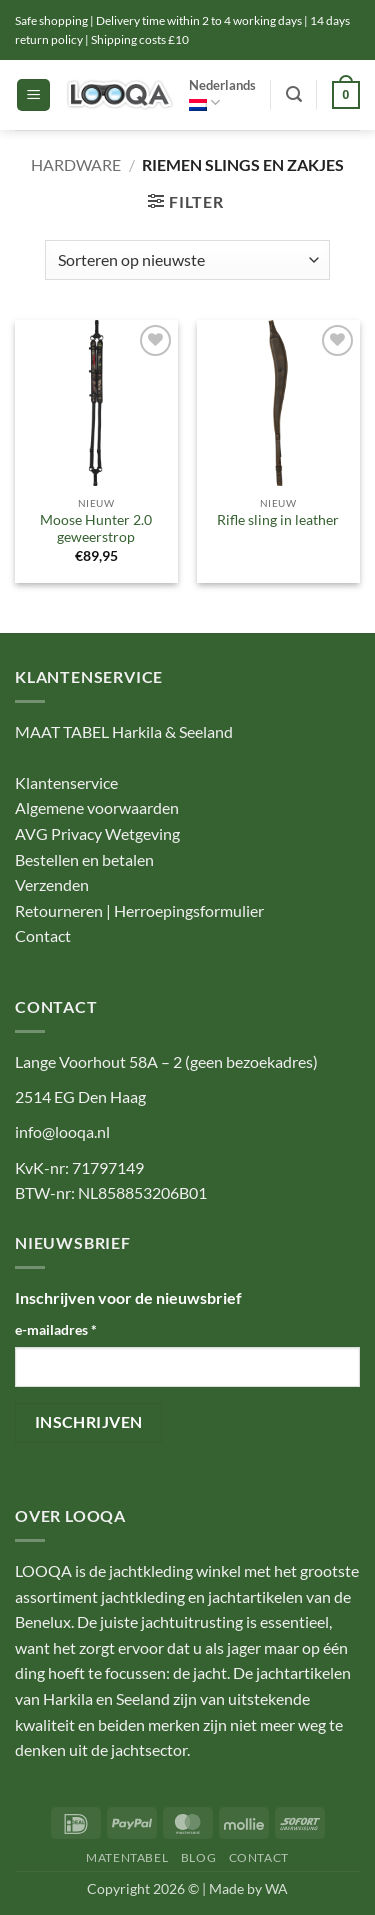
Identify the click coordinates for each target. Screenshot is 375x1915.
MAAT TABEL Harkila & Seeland (124, 731)
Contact (43, 935)
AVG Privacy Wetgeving (97, 833)
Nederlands (222, 94)
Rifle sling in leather (278, 520)
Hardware (76, 164)
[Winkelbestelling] (187, 260)
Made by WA (248, 1888)
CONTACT (259, 1857)
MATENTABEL (127, 1857)
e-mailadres (56, 1329)
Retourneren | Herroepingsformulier (139, 910)
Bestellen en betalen (84, 859)
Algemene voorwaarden (97, 807)
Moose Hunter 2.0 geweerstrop (96, 529)
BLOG (198, 1857)
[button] (33, 95)
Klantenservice (66, 782)
